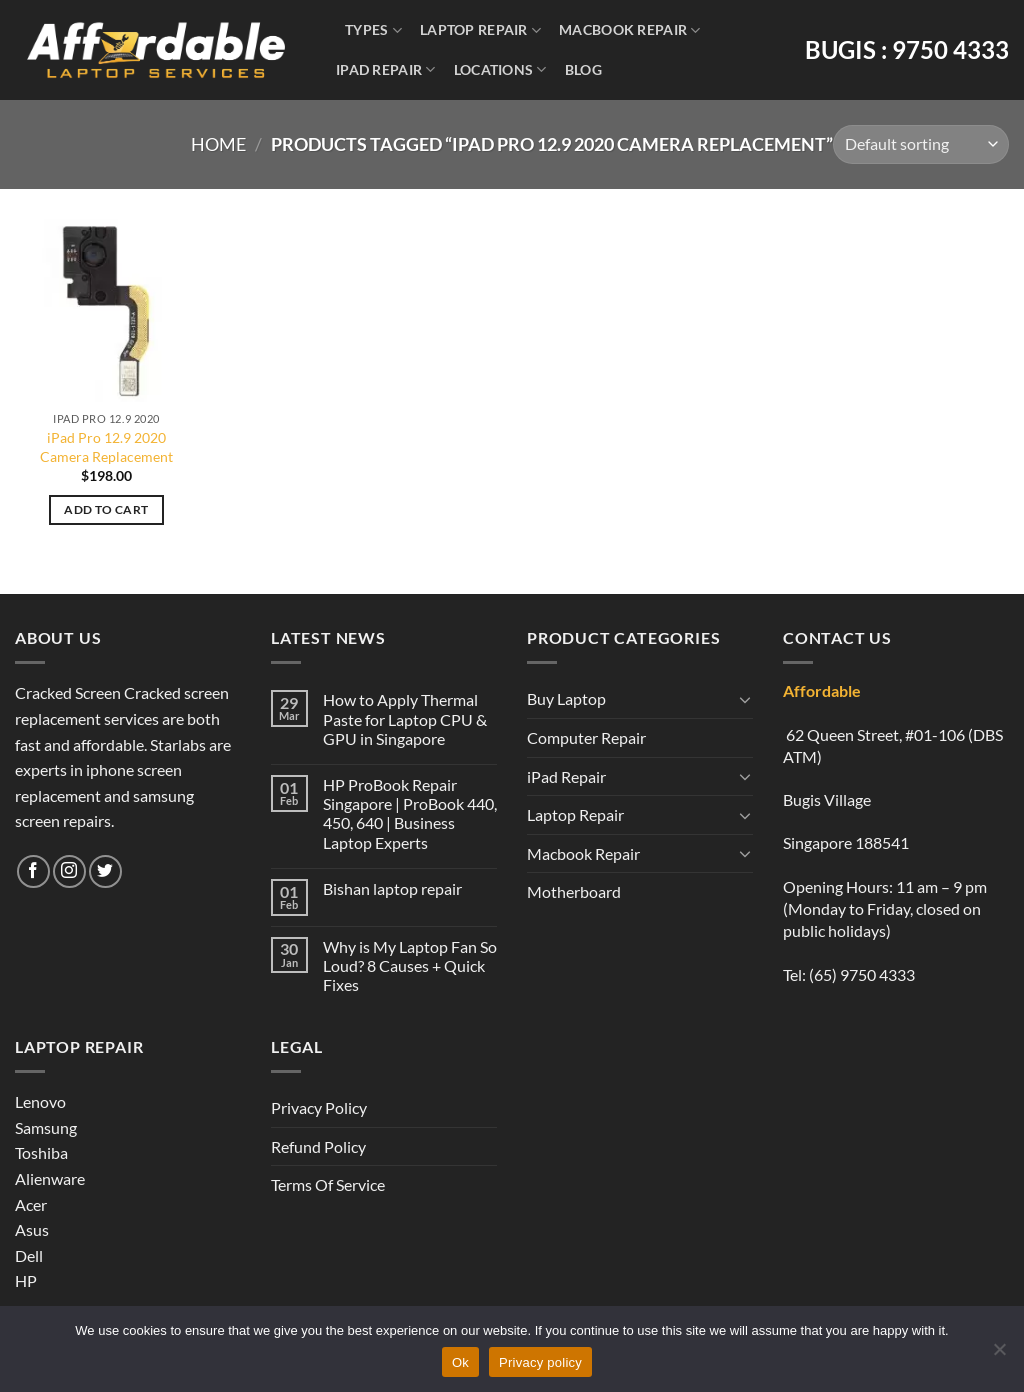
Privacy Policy (319, 1107)
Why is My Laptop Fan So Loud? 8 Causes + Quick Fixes (410, 965)
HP (26, 1280)
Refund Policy (318, 1146)
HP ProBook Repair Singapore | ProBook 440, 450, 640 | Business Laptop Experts (410, 813)
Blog (583, 69)
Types (373, 30)
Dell (29, 1255)
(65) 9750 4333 (862, 974)
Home (218, 144)
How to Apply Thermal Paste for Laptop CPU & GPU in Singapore (405, 718)
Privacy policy (540, 1362)
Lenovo (40, 1101)
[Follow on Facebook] (33, 871)
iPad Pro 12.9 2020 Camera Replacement (106, 447)
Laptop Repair (480, 30)
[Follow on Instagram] (69, 871)
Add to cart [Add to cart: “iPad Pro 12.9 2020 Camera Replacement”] (106, 509)
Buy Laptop (566, 698)
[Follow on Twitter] (105, 871)
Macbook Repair (630, 30)
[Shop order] (921, 144)
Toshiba (41, 1152)
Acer (31, 1204)
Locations (500, 69)
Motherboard (574, 891)
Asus (32, 1229)
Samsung (46, 1127)
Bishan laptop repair (392, 888)
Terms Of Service (328, 1184)
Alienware (50, 1178)
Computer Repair (586, 737)
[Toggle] (745, 699)
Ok (460, 1362)
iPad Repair (386, 69)
